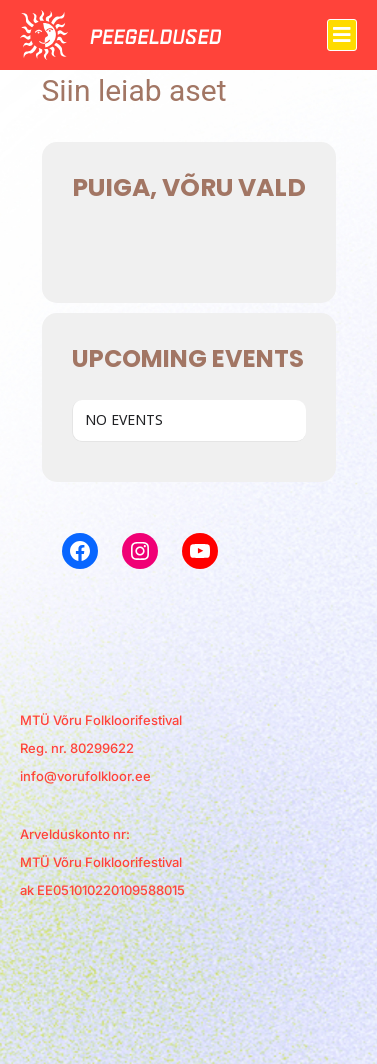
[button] (342, 35)
